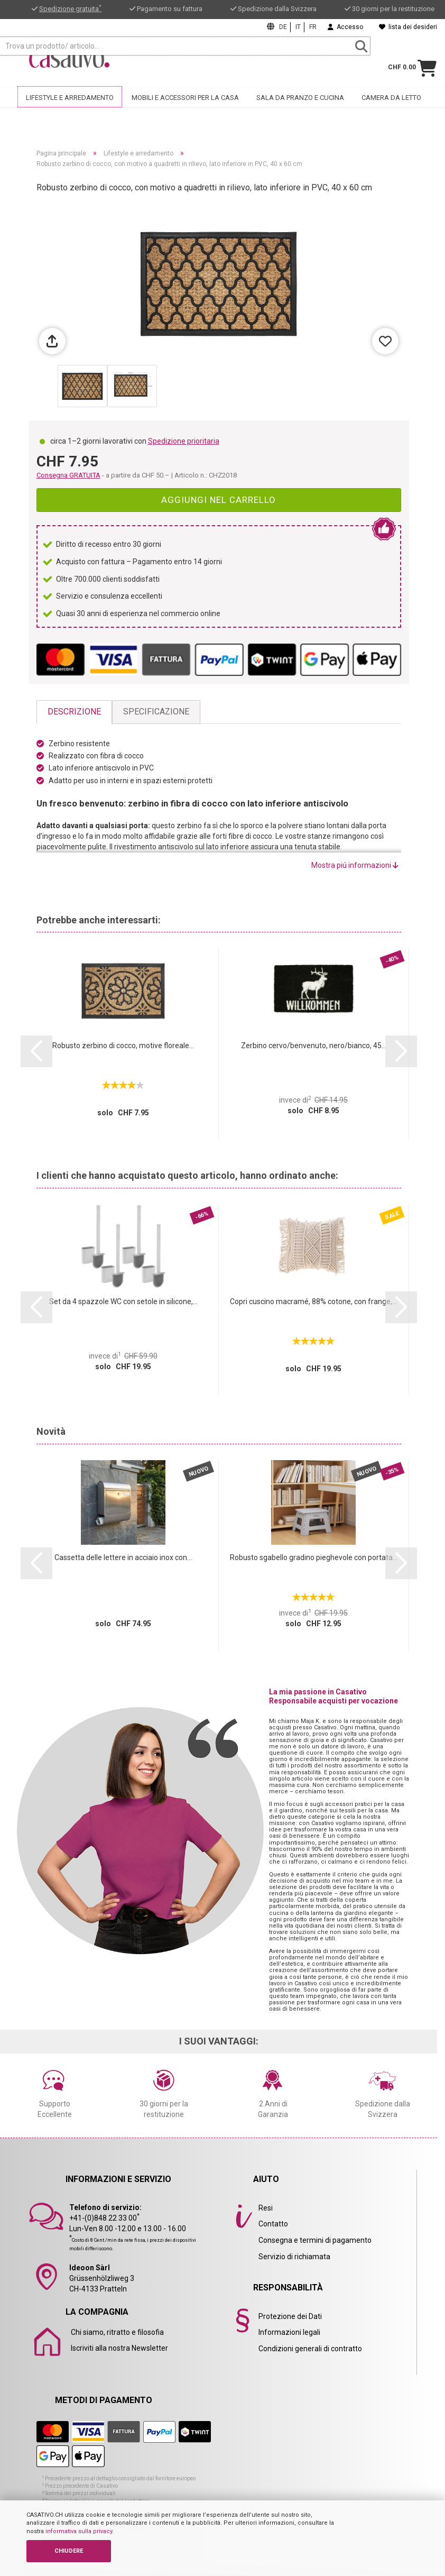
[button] (36, 1051)
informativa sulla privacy (78, 2531)
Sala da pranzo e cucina (300, 96)
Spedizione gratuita (70, 9)
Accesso (345, 27)
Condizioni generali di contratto (310, 2348)
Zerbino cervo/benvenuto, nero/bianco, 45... (313, 1045)
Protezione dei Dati (290, 2316)
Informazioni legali (289, 2332)
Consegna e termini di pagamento (315, 2240)
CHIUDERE (68, 2550)
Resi (265, 2208)
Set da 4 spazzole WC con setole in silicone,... (123, 1301)
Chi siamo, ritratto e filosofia (117, 2332)
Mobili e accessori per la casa (185, 96)
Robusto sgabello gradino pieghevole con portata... (313, 1557)
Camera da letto (391, 96)
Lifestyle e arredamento (70, 96)
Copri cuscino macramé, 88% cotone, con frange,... (313, 1301)
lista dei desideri (408, 27)
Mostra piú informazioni (354, 865)
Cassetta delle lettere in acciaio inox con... (123, 1557)
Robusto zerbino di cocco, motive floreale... (123, 1045)
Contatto (273, 2224)
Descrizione (74, 712)
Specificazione (156, 712)
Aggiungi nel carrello (218, 499)
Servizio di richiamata (294, 2256)
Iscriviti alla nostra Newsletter (119, 2348)
